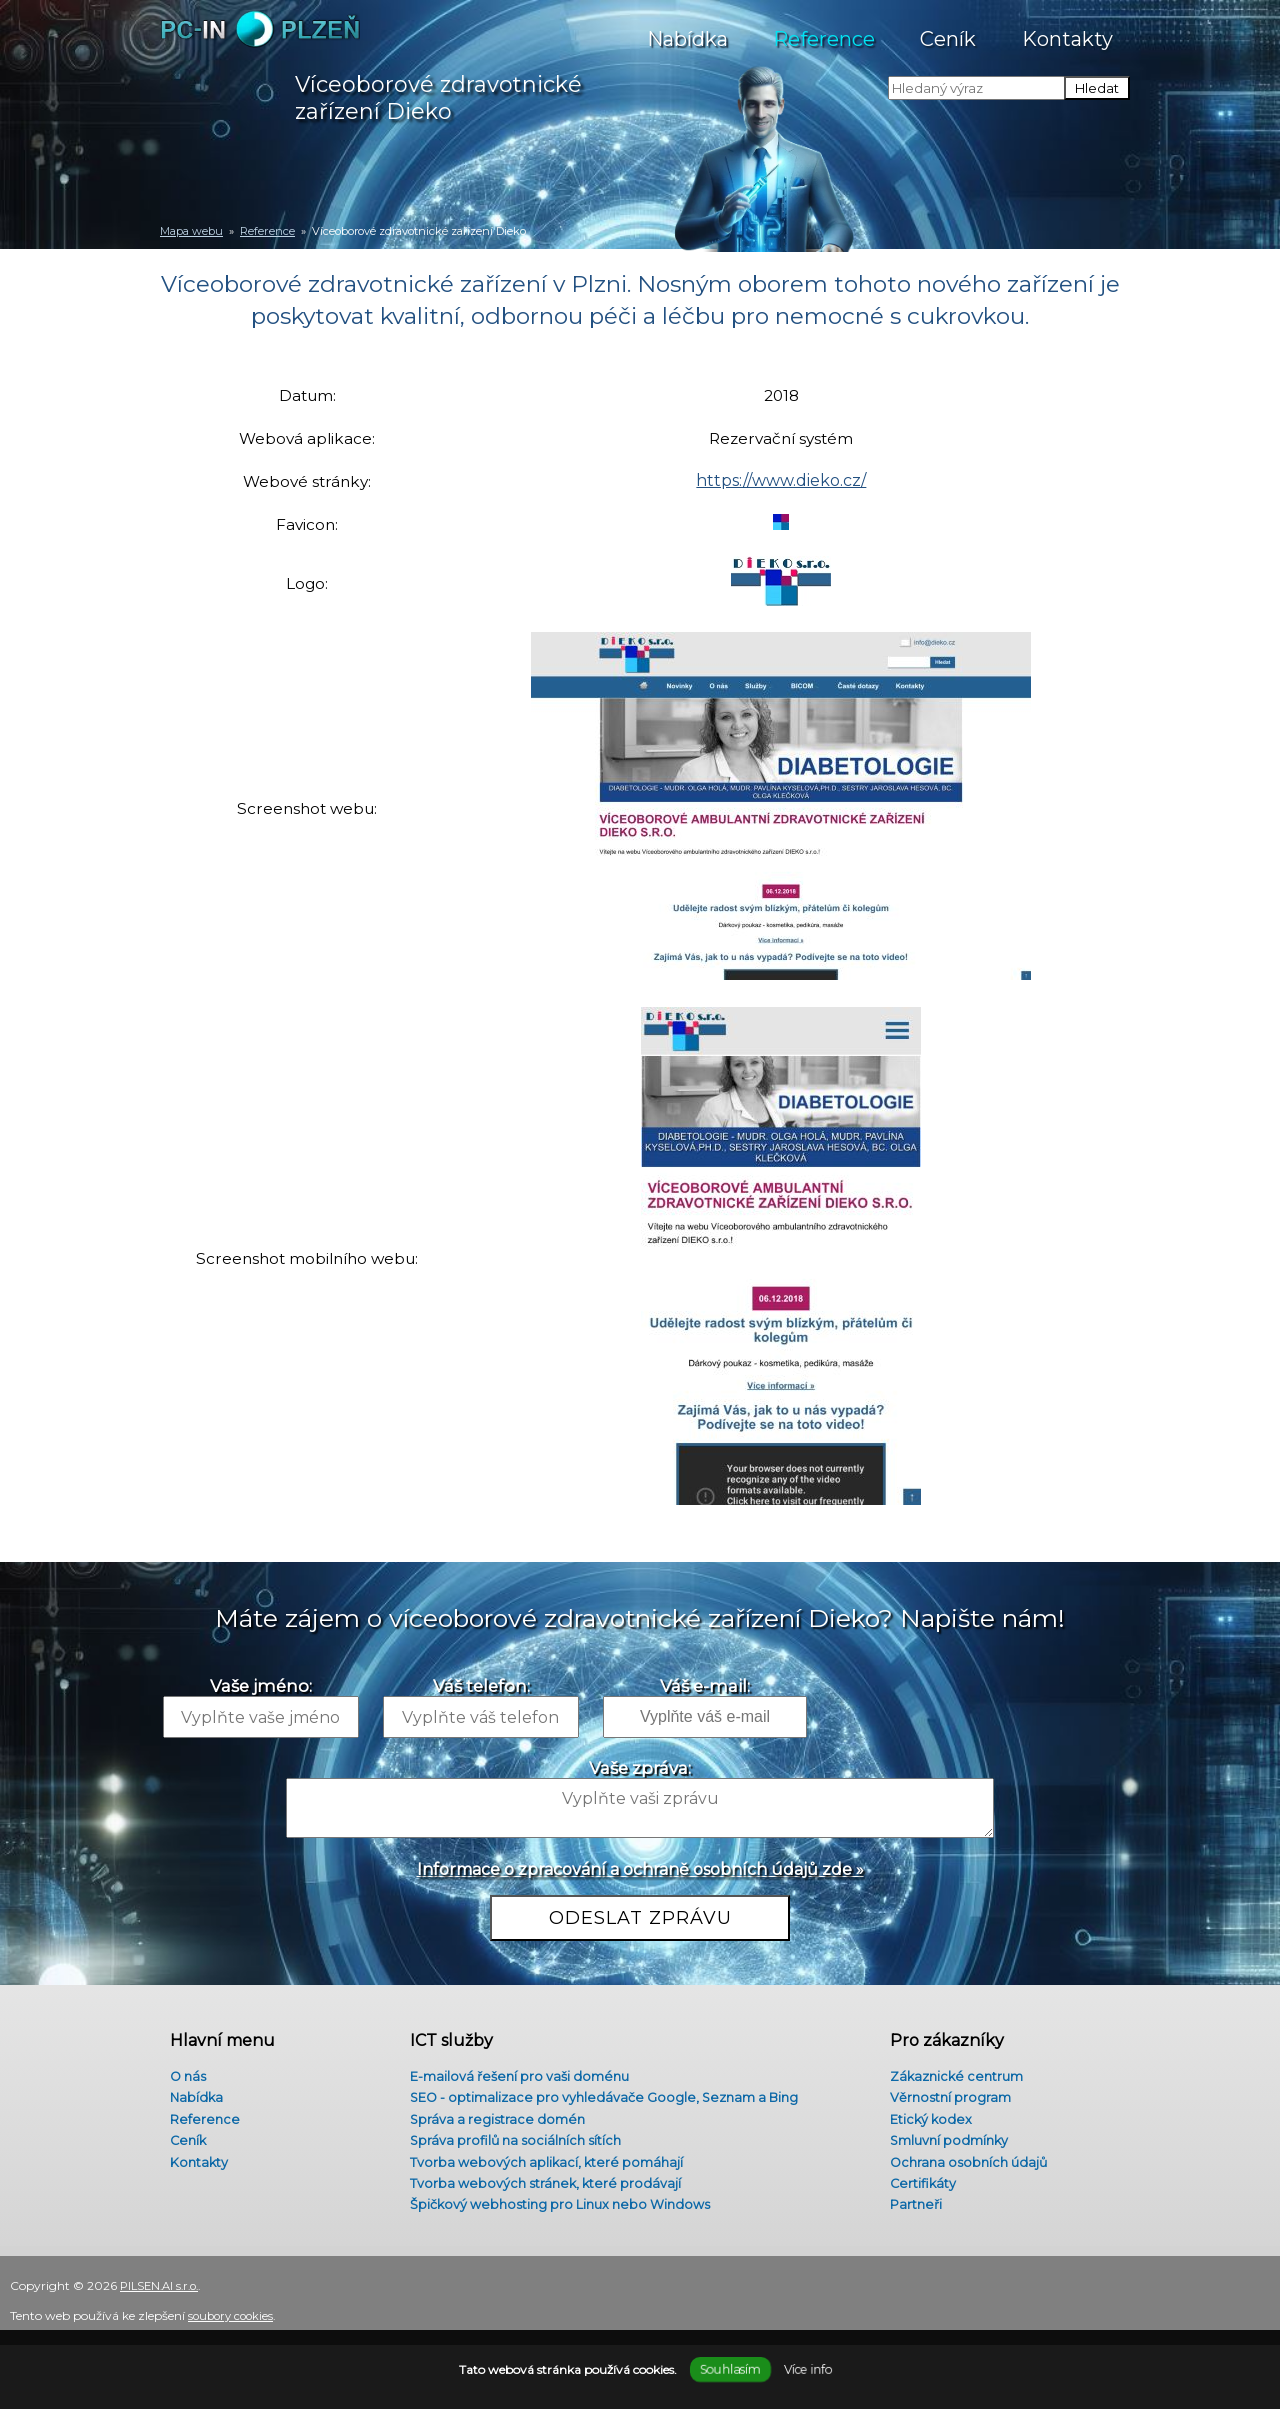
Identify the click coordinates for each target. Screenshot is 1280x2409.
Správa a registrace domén (493, 2112)
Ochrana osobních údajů (963, 2159)
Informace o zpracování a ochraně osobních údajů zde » (640, 1872)
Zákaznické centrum (952, 2064)
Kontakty (1068, 29)
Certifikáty (915, 2183)
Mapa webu (191, 231)
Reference (824, 29)
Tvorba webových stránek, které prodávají (544, 2183)
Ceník (949, 29)
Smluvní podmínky (945, 2135)
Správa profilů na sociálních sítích (513, 2135)
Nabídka (686, 29)
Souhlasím (730, 2369)
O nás (180, 2064)
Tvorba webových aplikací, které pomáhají (544, 2159)
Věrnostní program (945, 2088)
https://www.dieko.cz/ (786, 487)
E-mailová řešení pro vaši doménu (518, 2064)
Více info (807, 2369)
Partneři (908, 2207)
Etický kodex (924, 2112)
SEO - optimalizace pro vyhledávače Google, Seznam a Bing (610, 2088)
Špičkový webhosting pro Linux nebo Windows (563, 2207)
